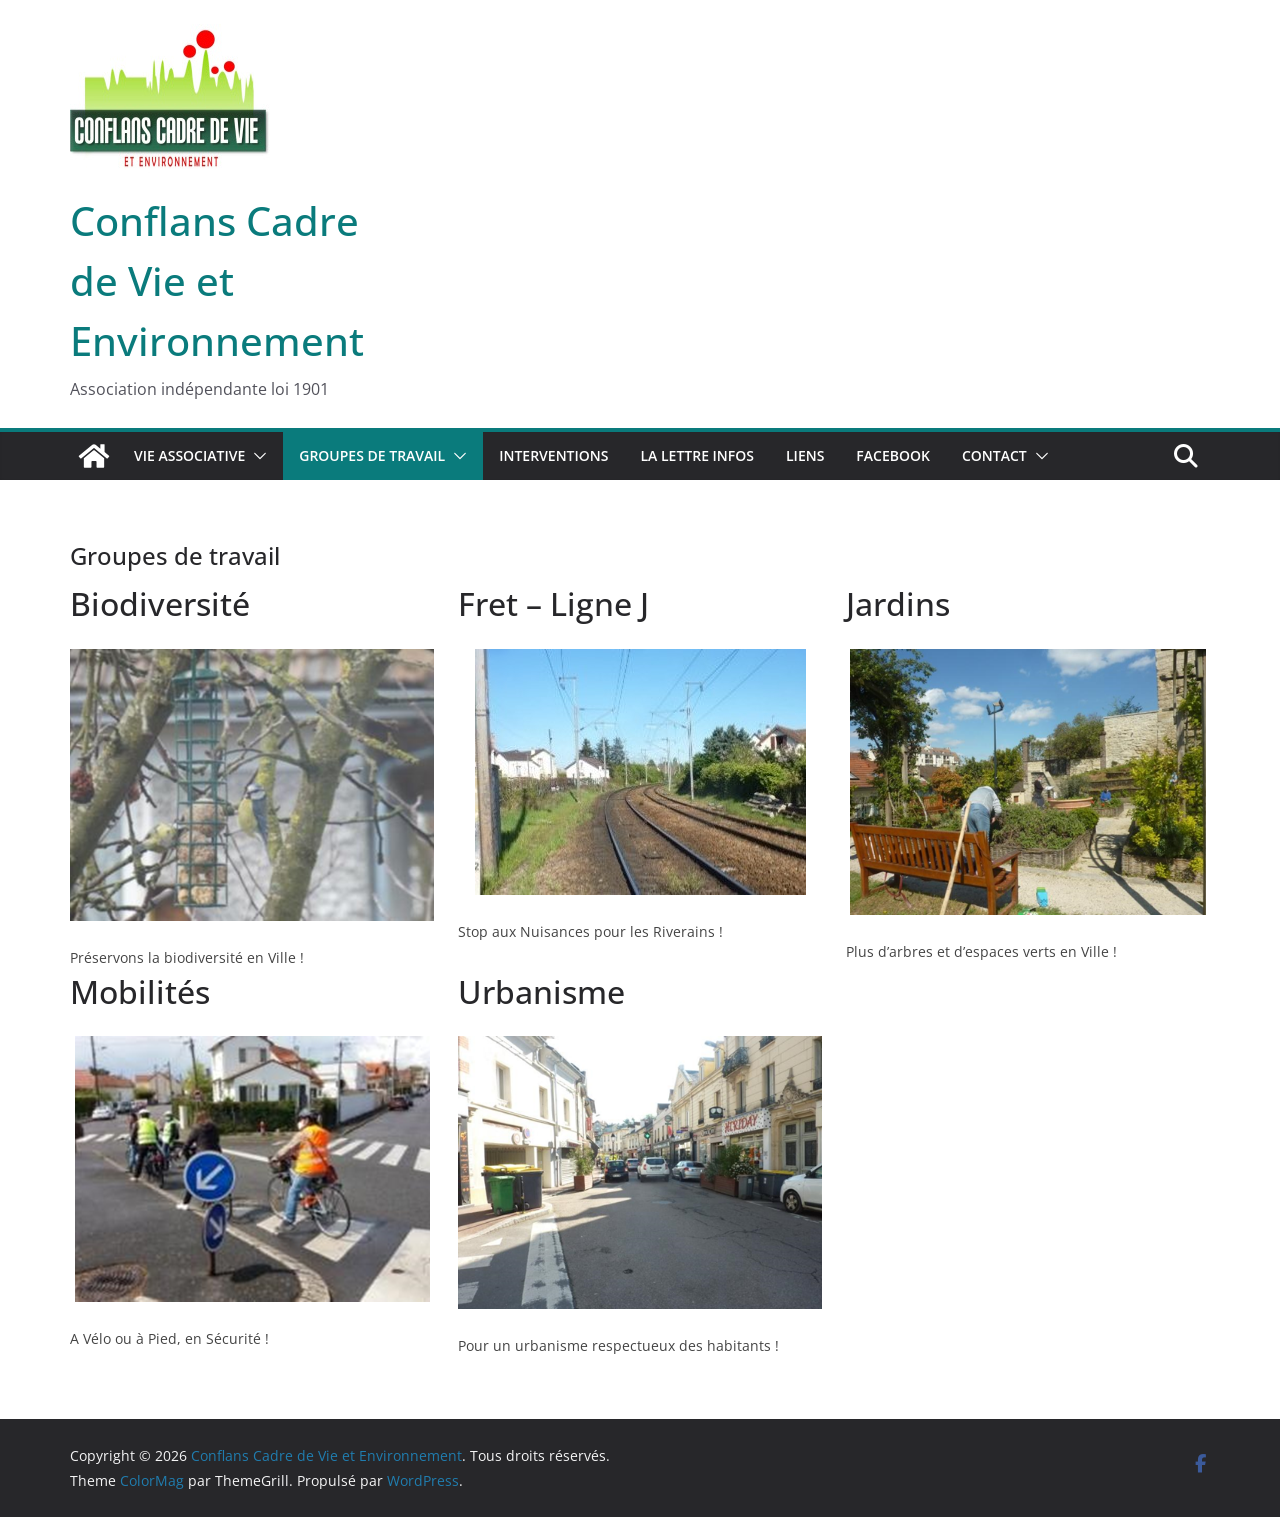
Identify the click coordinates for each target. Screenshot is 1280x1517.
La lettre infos (697, 455)
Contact (994, 455)
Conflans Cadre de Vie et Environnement (217, 280)
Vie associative (189, 455)
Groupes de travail (372, 455)
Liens (805, 455)
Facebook (893, 455)
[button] (256, 456)
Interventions (553, 455)
